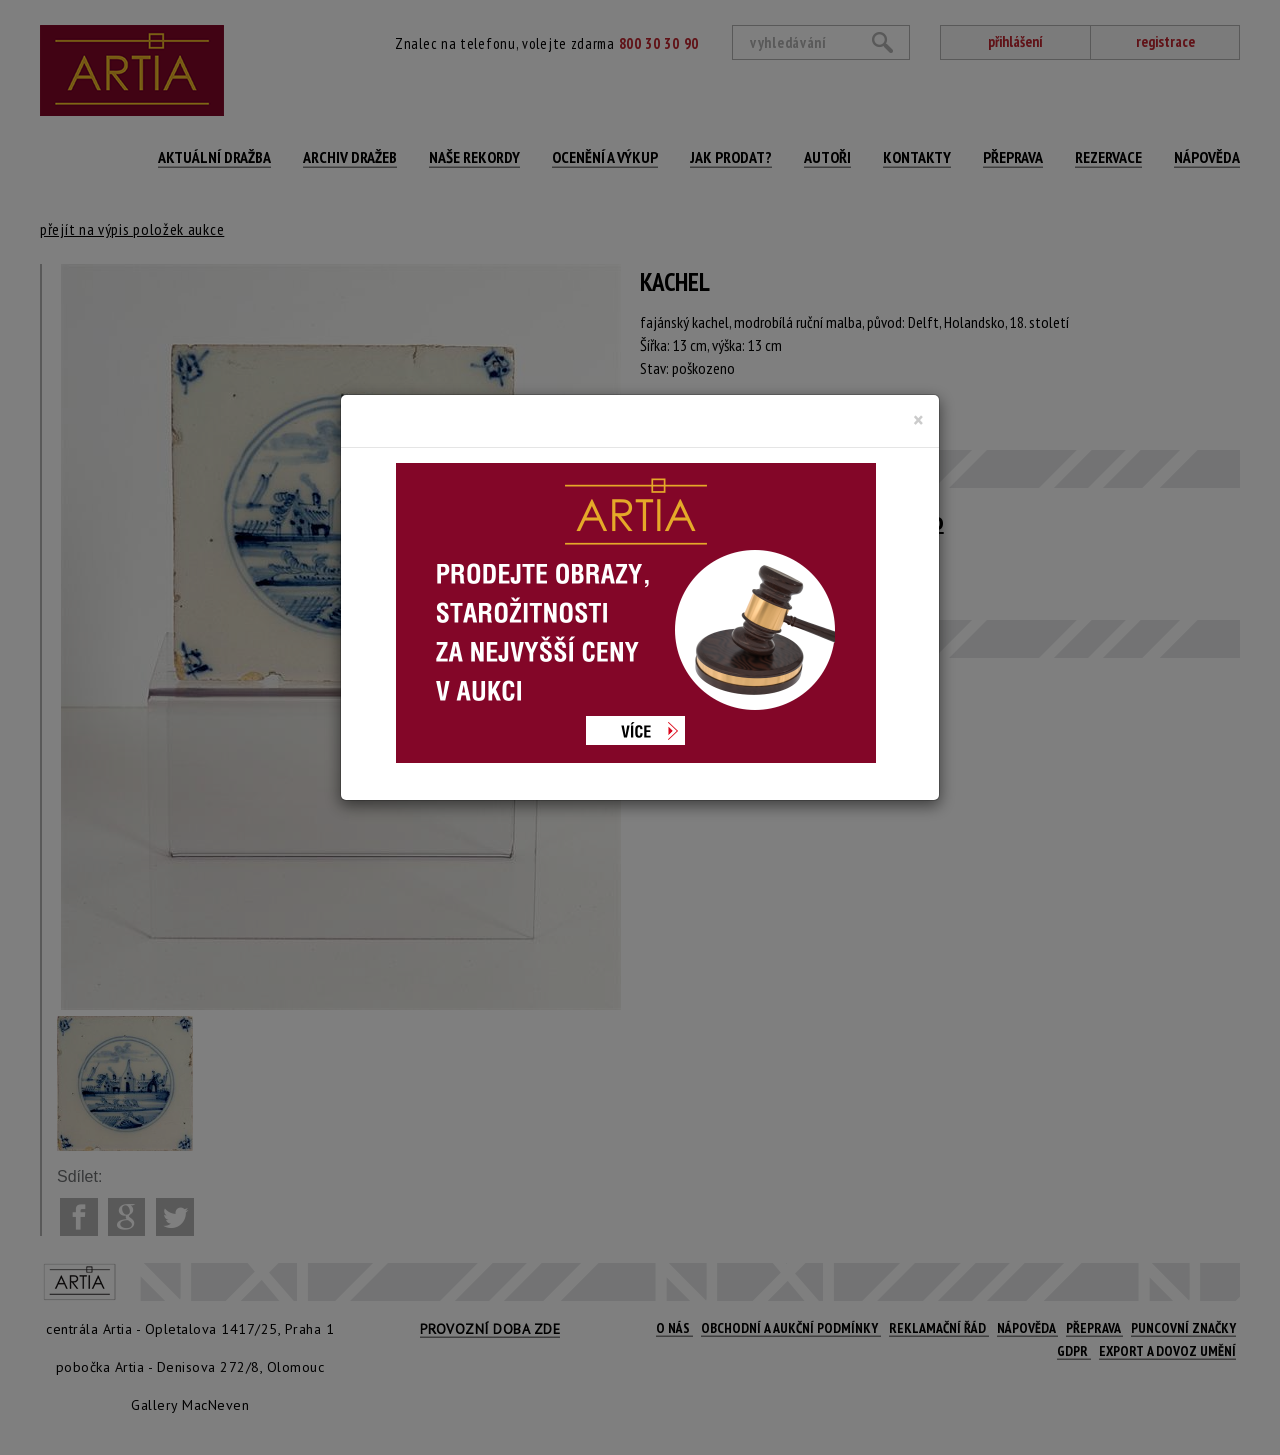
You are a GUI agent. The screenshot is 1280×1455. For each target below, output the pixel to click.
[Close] (918, 420)
